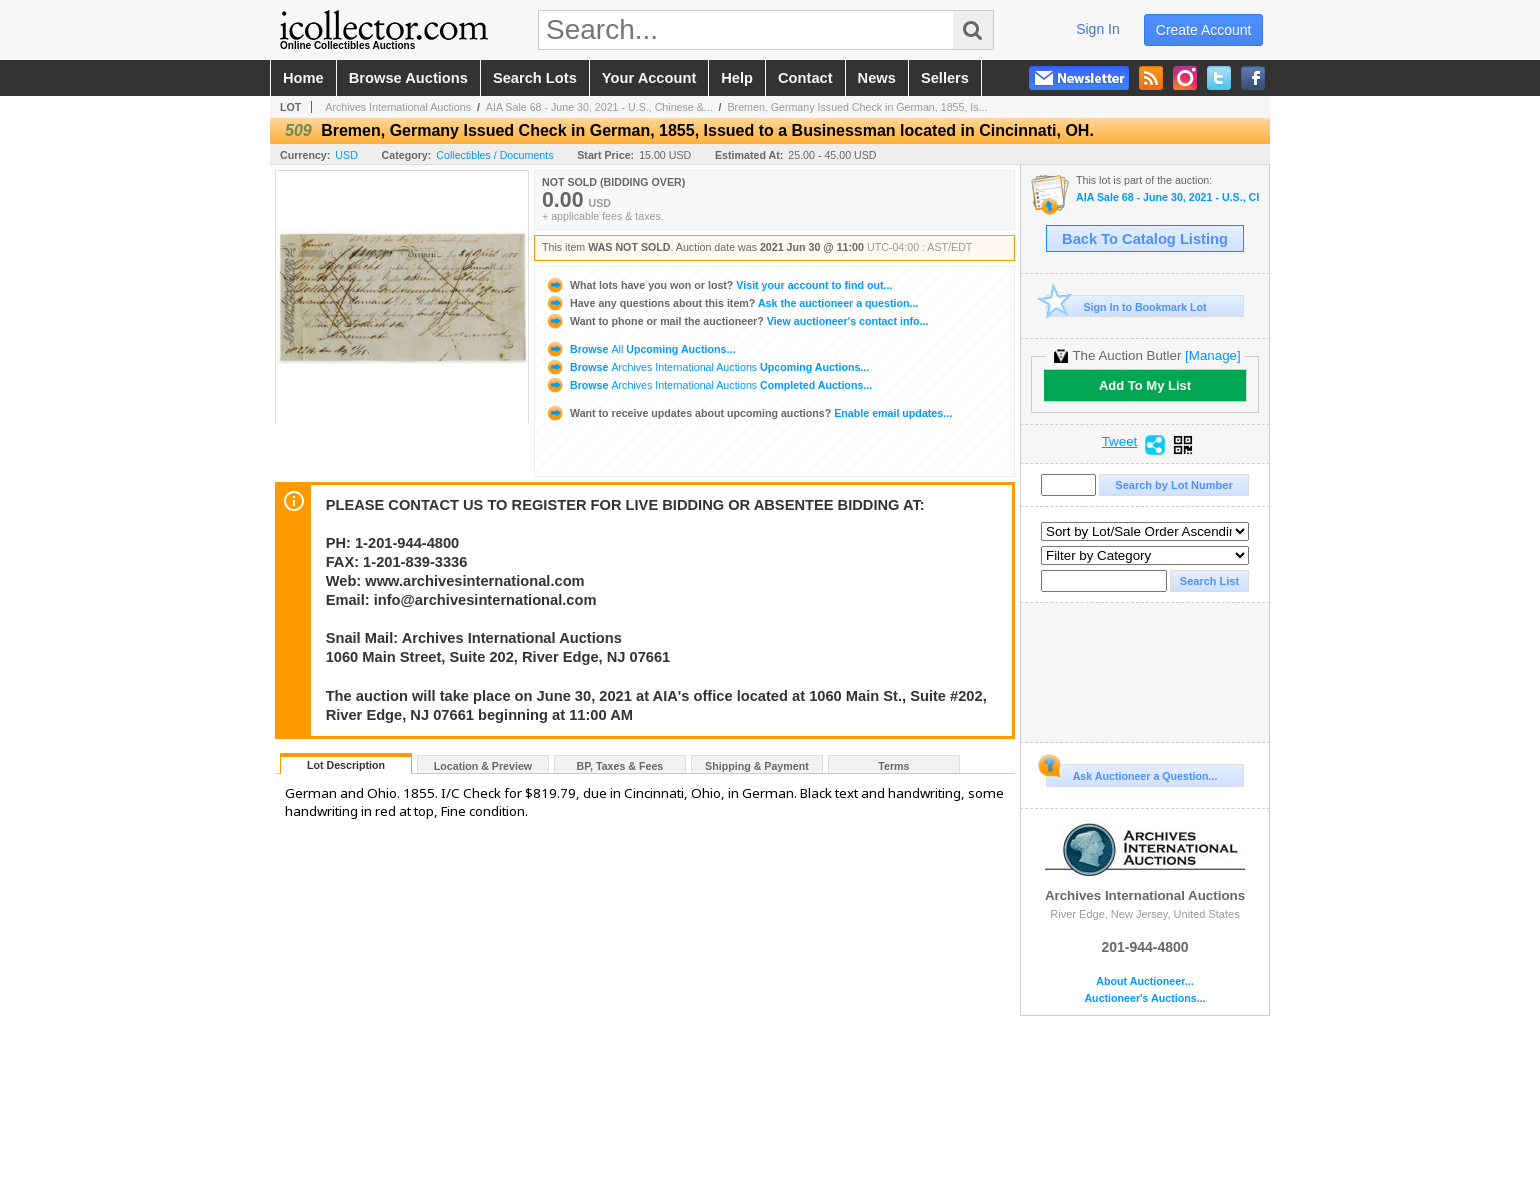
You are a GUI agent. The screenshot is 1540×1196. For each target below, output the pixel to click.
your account (649, 78)
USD (346, 155)
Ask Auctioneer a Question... (1131, 773)
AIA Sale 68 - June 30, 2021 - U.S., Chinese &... (599, 107)
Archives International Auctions (398, 107)
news (877, 78)
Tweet (1120, 442)
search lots (535, 78)
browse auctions (408, 78)
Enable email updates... (748, 413)
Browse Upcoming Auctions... (640, 349)
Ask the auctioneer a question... (731, 303)
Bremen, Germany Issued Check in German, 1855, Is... (858, 107)
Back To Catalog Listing (1145, 239)
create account (1204, 30)
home (303, 78)
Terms (893, 766)
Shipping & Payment (757, 766)
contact (805, 78)
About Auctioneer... (1144, 981)
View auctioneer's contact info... (736, 321)
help (737, 78)
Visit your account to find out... (718, 285)
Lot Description (346, 765)
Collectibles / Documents (494, 155)
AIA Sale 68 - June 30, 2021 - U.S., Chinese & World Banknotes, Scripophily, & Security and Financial (1167, 197)
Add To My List (1145, 385)
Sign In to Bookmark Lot (1126, 306)
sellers (945, 78)
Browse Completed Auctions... (708, 385)
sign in (1098, 29)
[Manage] (1212, 355)
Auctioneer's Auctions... (1144, 998)
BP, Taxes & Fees (620, 766)
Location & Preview (483, 766)
